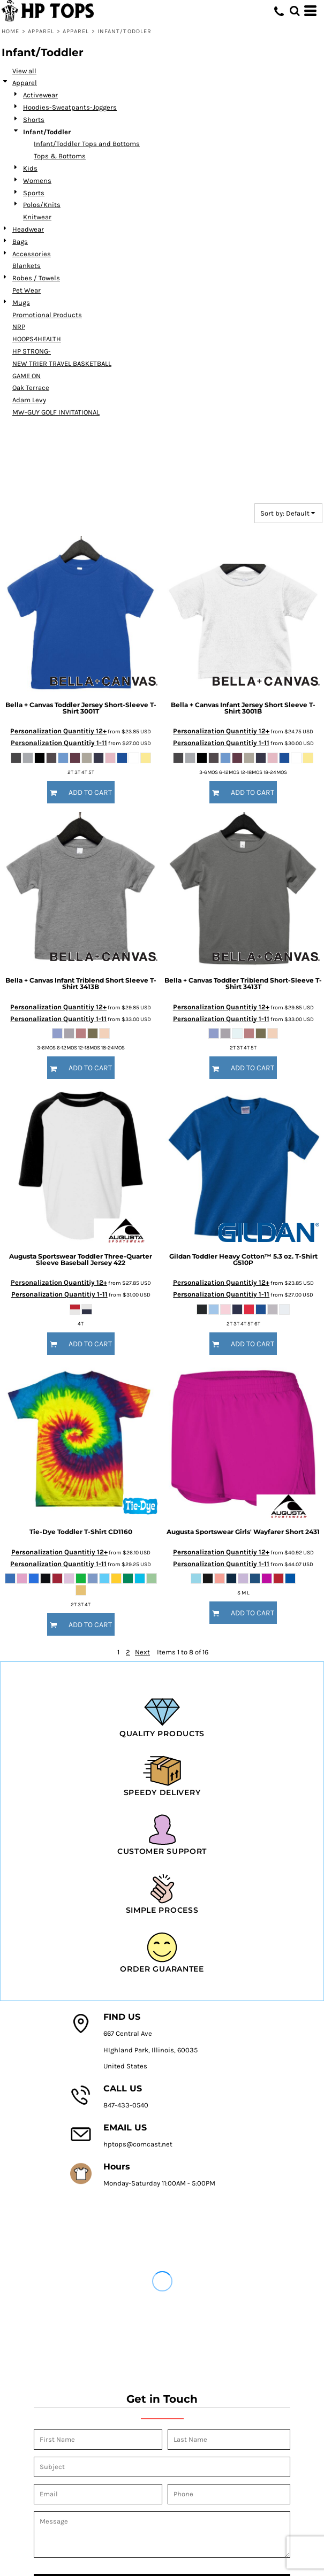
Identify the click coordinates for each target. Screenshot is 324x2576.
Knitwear (37, 217)
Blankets (26, 266)
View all (24, 71)
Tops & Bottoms (60, 156)
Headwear (28, 229)
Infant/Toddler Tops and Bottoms (87, 144)
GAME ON (26, 376)
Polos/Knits (42, 205)
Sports (33, 193)
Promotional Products (47, 315)
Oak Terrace (30, 388)
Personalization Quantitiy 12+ (58, 731)
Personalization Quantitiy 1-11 (59, 743)
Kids (30, 168)
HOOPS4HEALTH (36, 339)
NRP (18, 327)
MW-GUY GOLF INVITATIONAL (56, 412)
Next (142, 1652)
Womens (37, 181)
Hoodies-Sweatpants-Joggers (70, 107)
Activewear (40, 95)
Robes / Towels (36, 278)
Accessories (31, 254)
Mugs (21, 302)
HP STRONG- (31, 351)
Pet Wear (26, 290)
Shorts (33, 120)
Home (10, 31)
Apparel (41, 31)
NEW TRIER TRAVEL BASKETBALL (61, 363)
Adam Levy (29, 400)
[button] (294, 10)
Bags (20, 241)
